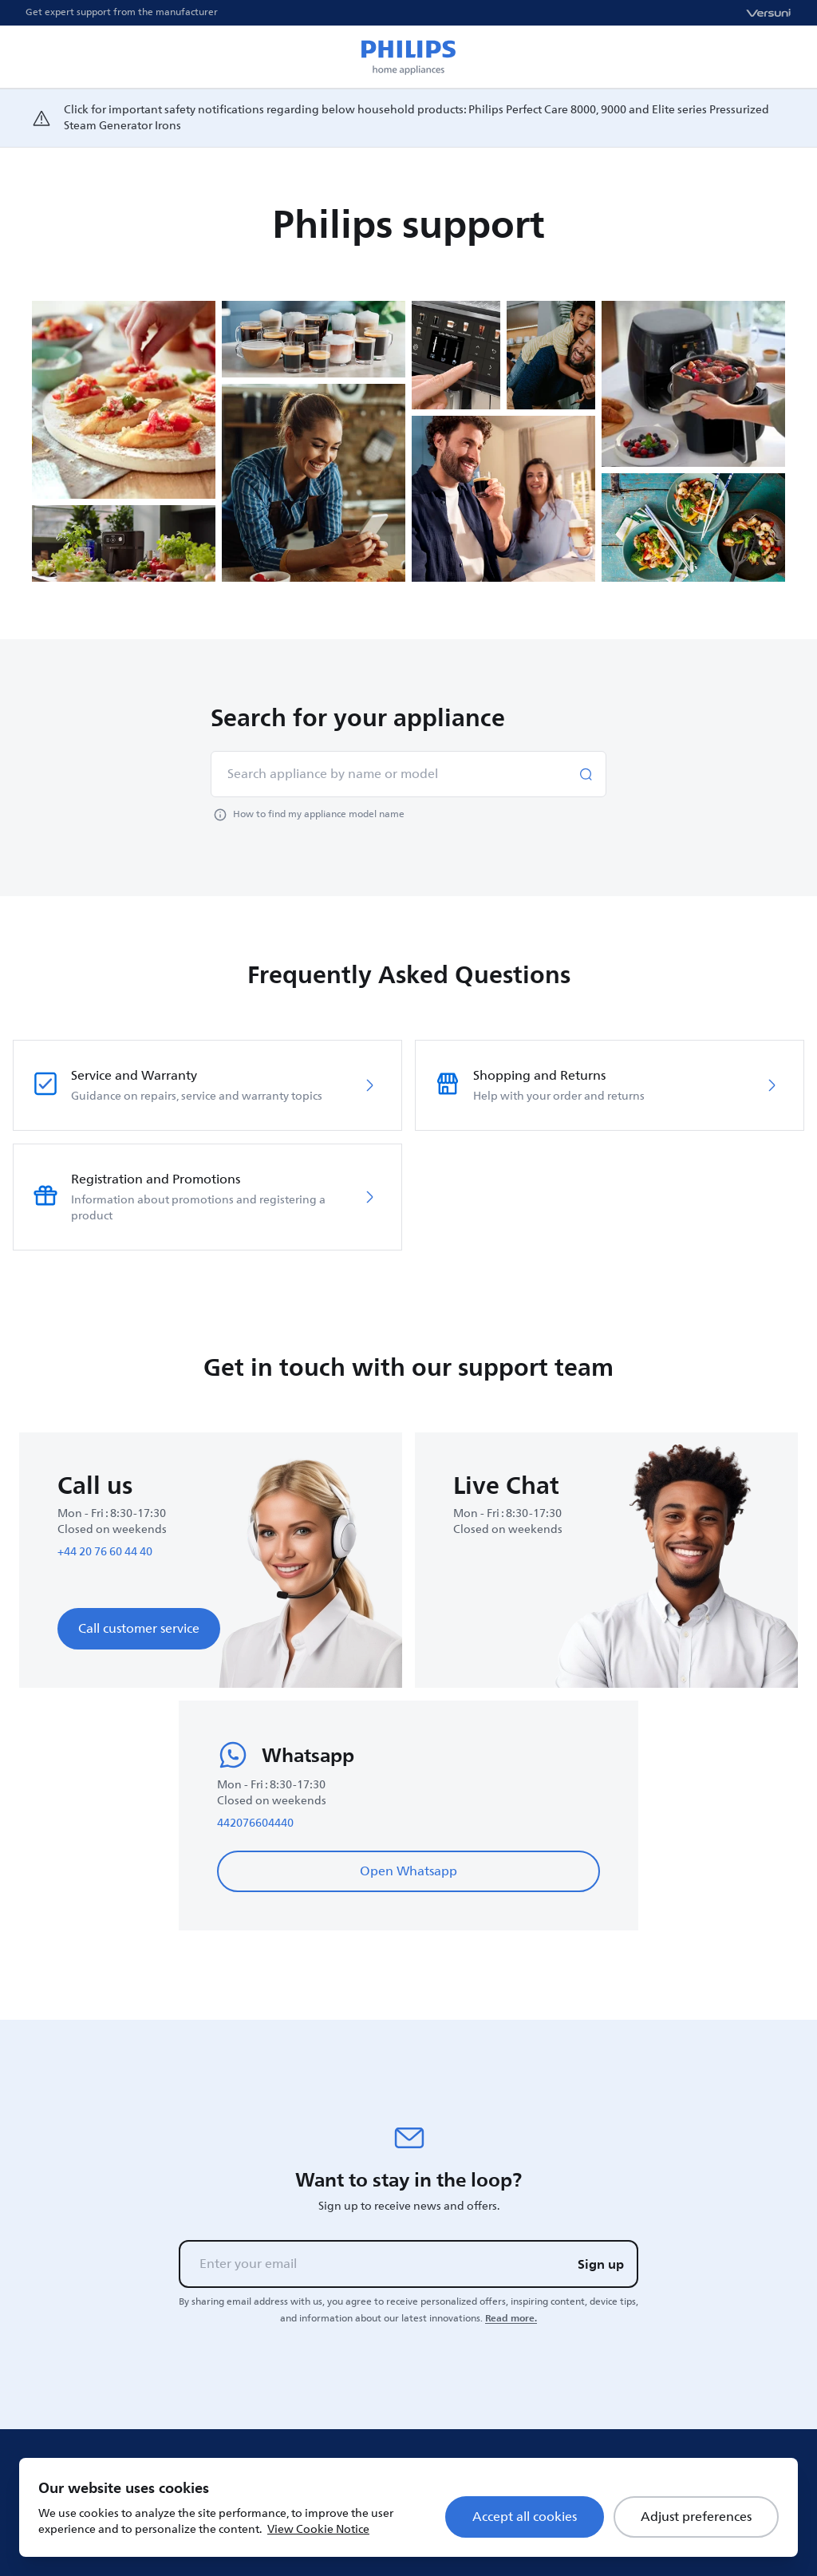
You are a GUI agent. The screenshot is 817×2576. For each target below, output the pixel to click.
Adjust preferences (696, 2517)
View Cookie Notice (318, 2529)
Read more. (511, 2318)
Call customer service (138, 1628)
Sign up (601, 2264)
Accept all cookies (524, 2517)
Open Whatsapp (408, 1871)
